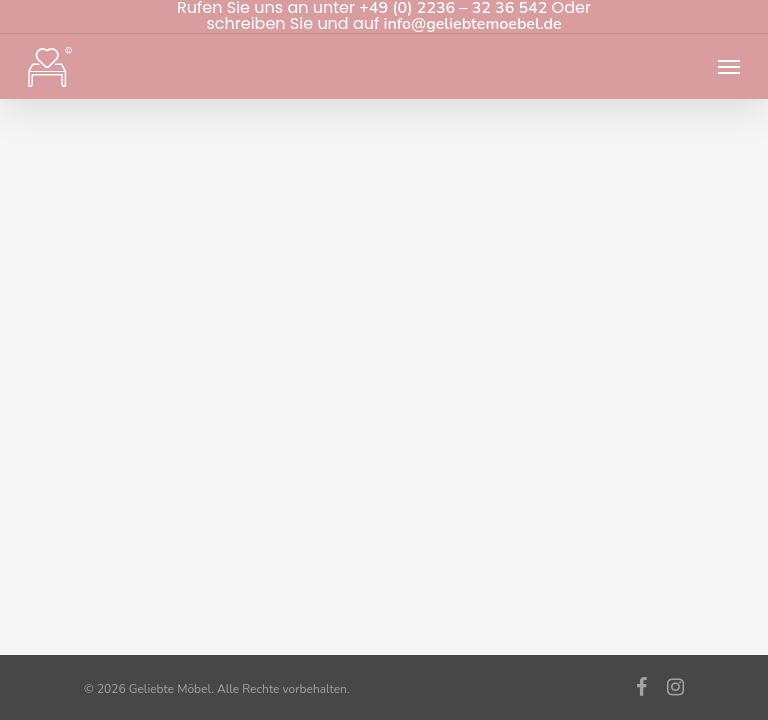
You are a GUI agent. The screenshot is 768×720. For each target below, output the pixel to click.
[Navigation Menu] (729, 67)
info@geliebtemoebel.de (473, 24)
